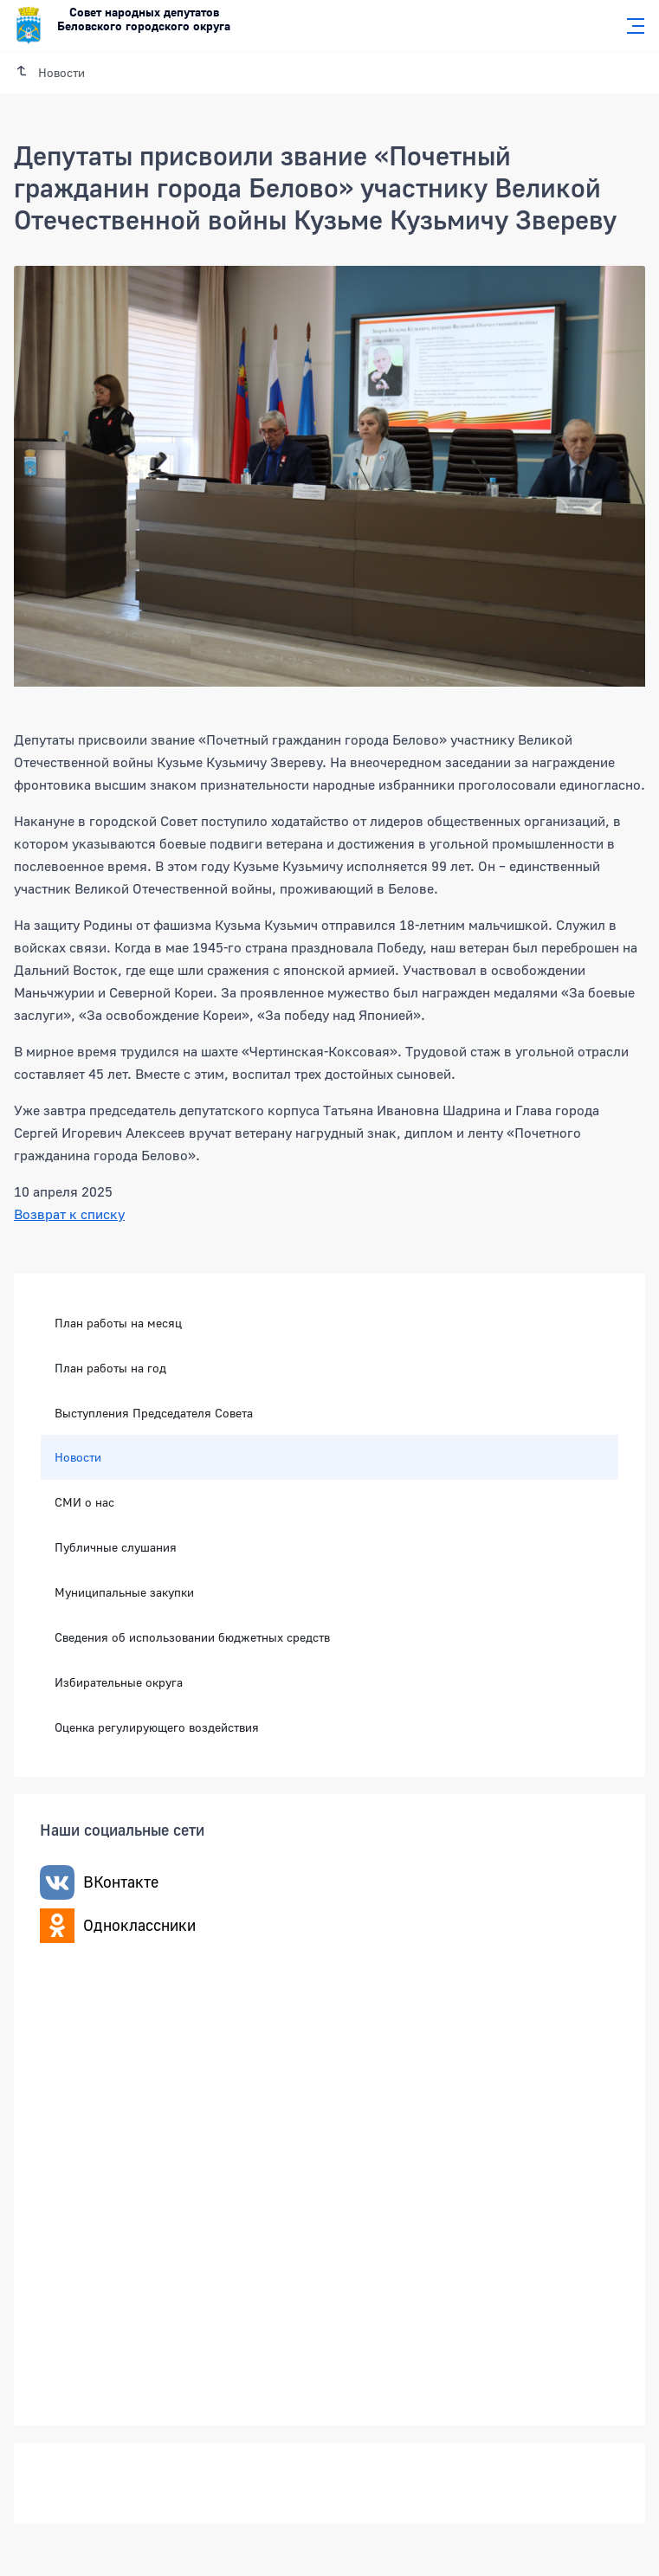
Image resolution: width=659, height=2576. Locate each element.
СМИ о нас (84, 1502)
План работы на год (110, 1367)
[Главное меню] (630, 26)
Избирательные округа (119, 1682)
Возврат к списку (69, 1214)
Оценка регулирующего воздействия (157, 1727)
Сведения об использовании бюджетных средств (192, 1637)
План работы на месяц (118, 1322)
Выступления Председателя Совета (154, 1412)
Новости (78, 1456)
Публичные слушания (116, 1547)
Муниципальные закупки (124, 1592)
